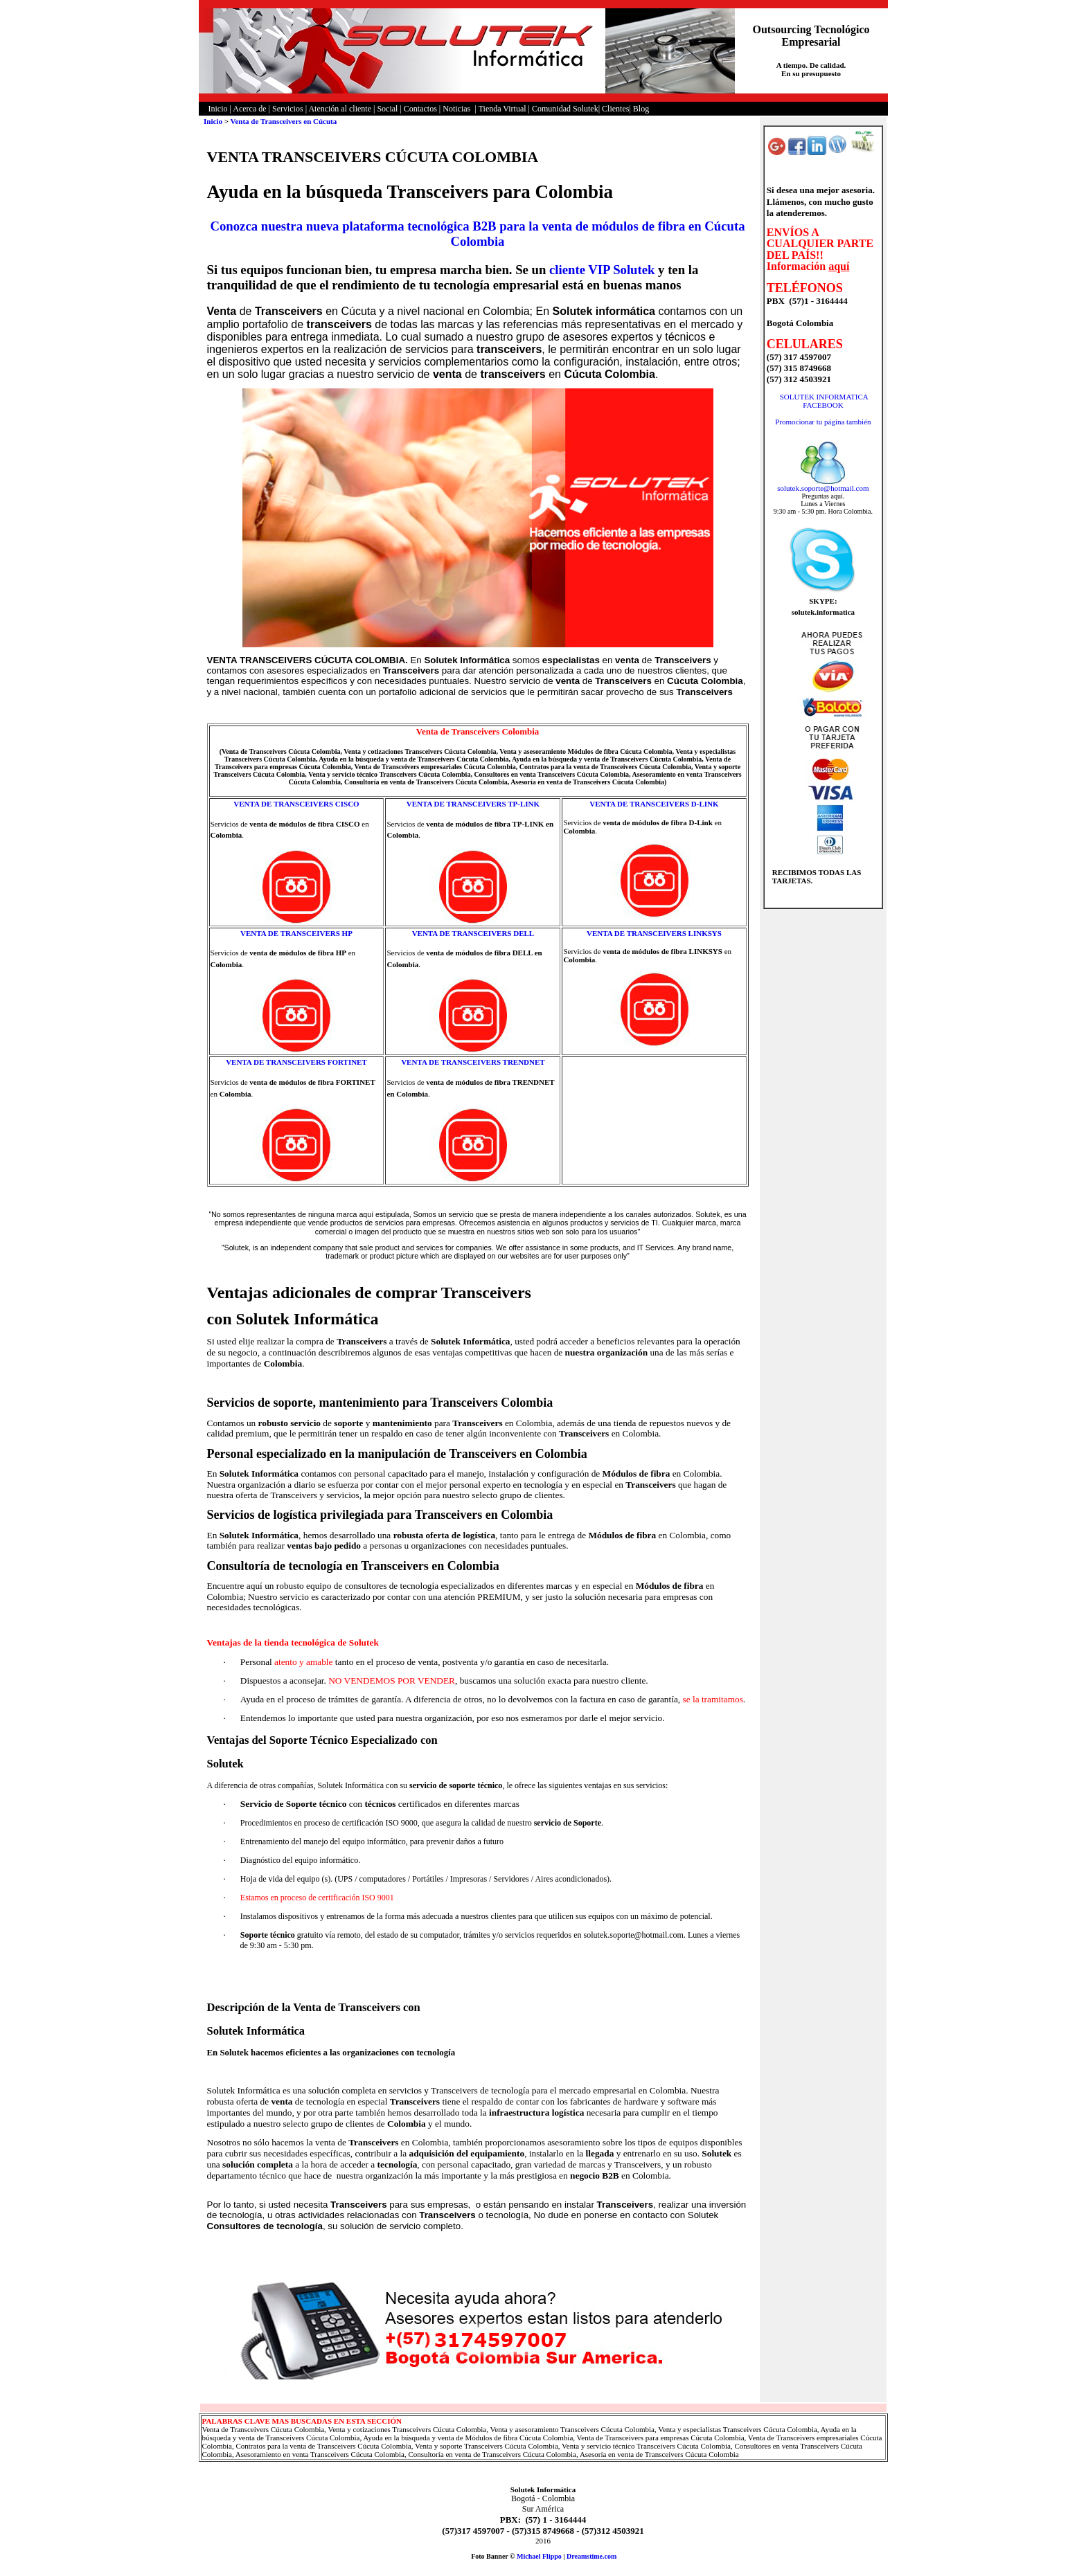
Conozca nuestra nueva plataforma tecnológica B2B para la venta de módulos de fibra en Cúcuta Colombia (477, 234)
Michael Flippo (539, 2556)
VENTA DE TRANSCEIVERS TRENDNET (473, 1062)
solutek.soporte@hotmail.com (823, 488)
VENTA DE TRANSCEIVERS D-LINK (653, 804)
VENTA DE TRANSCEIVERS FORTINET (296, 1062)
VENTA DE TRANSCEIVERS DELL (473, 933)
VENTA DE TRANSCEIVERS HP (296, 933)
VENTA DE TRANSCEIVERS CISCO (296, 804)
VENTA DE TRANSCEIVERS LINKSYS (654, 933)
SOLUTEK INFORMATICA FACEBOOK (824, 401)
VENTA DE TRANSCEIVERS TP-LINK (473, 804)
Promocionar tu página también (823, 421)
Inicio (213, 121)
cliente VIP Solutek (602, 269)
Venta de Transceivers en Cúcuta (283, 121)
